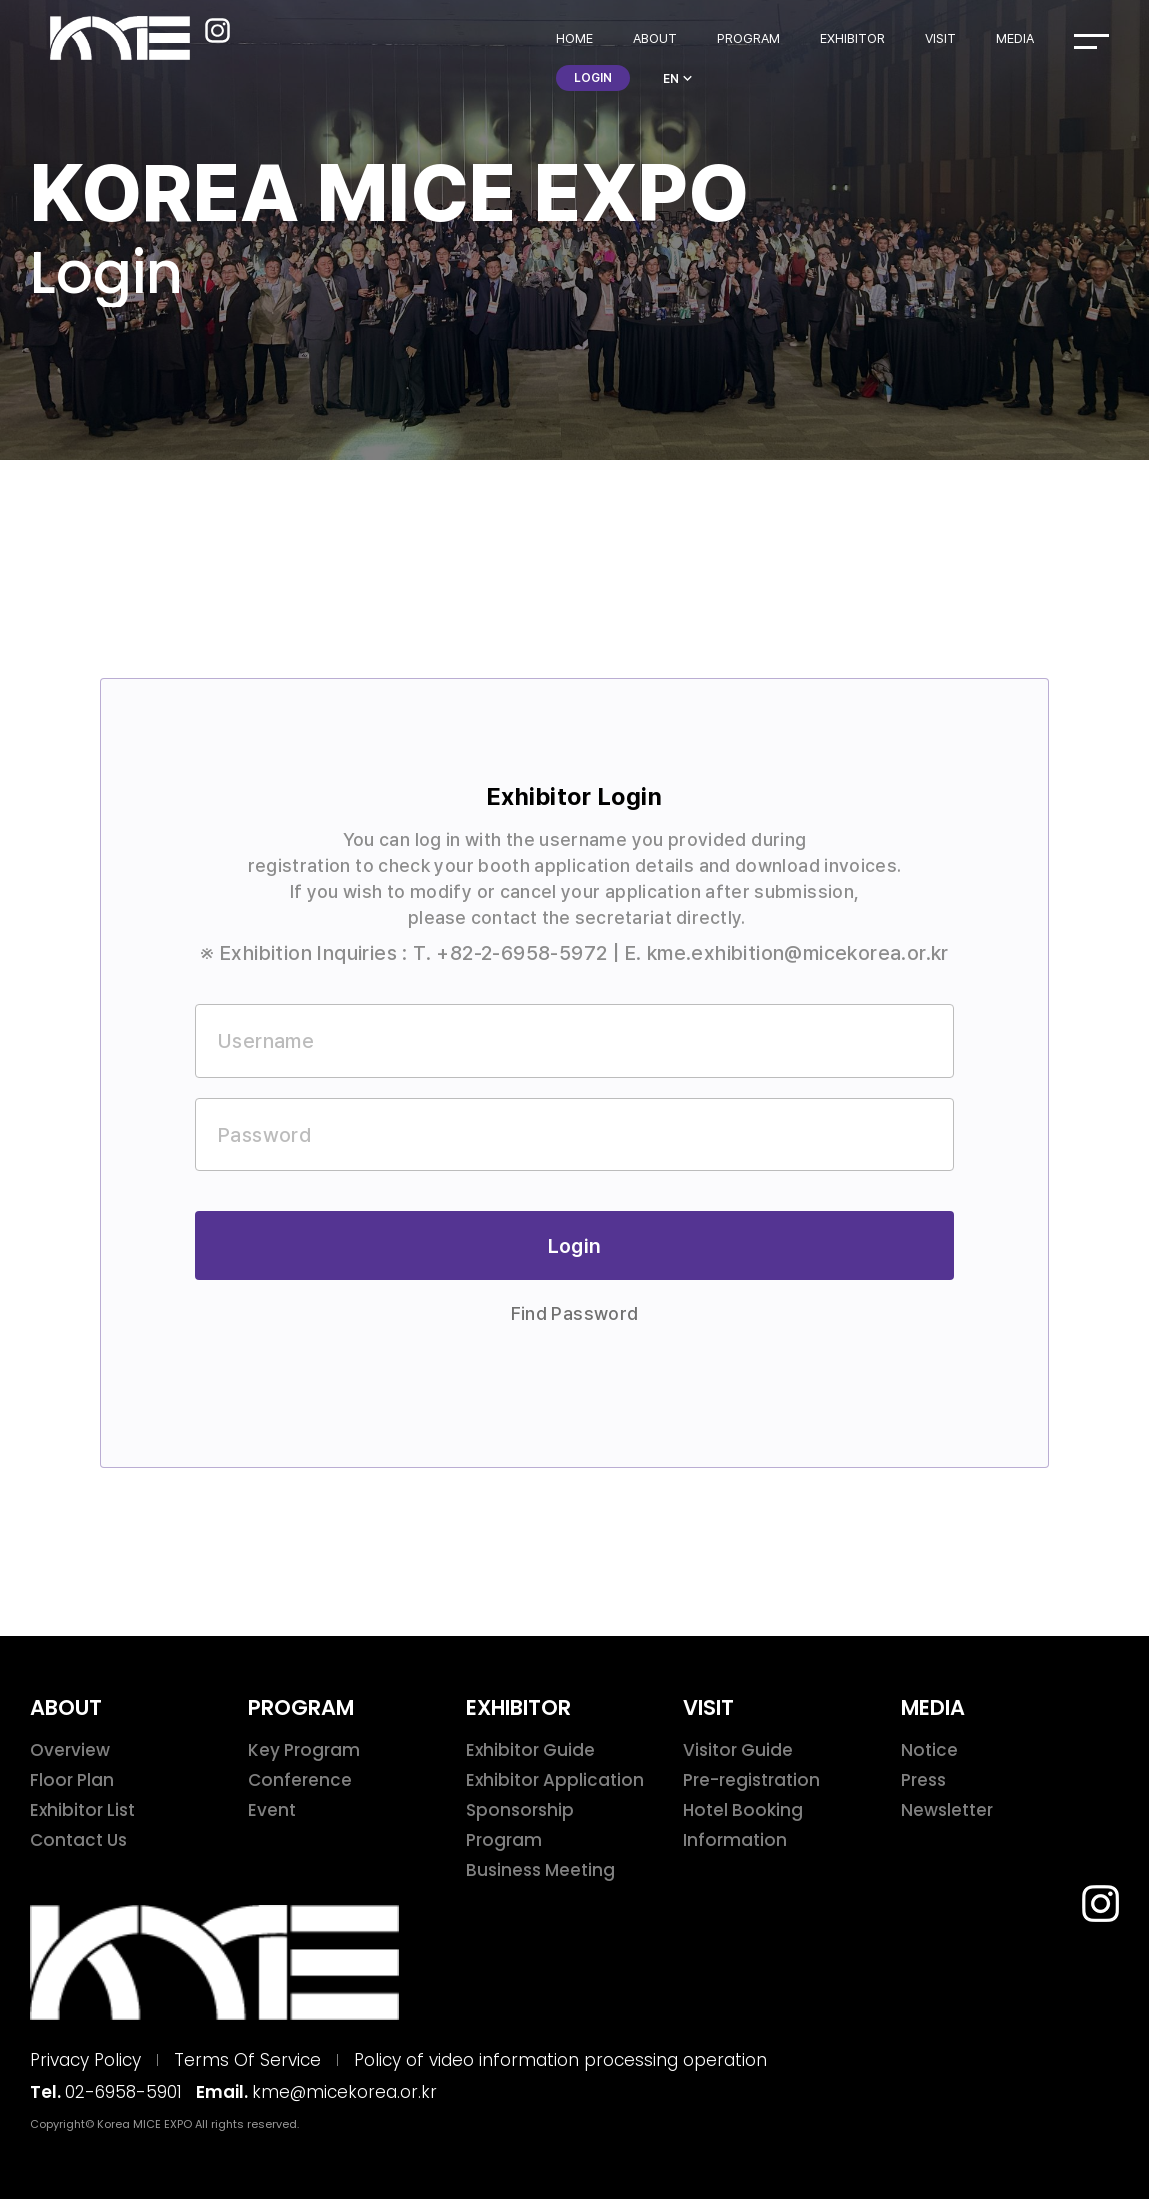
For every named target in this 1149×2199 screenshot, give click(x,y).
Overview (70, 1750)
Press (923, 1780)
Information (735, 1840)
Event (272, 1810)
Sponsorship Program (520, 1825)
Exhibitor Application (555, 1780)
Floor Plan (72, 1780)
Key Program (304, 1750)
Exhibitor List (82, 1810)
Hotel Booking (743, 1810)
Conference (300, 1780)
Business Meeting (540, 1870)
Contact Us (78, 1840)
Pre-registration (751, 1780)
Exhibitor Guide (530, 1750)
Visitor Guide (738, 1750)
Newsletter (947, 1810)
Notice (929, 1750)
